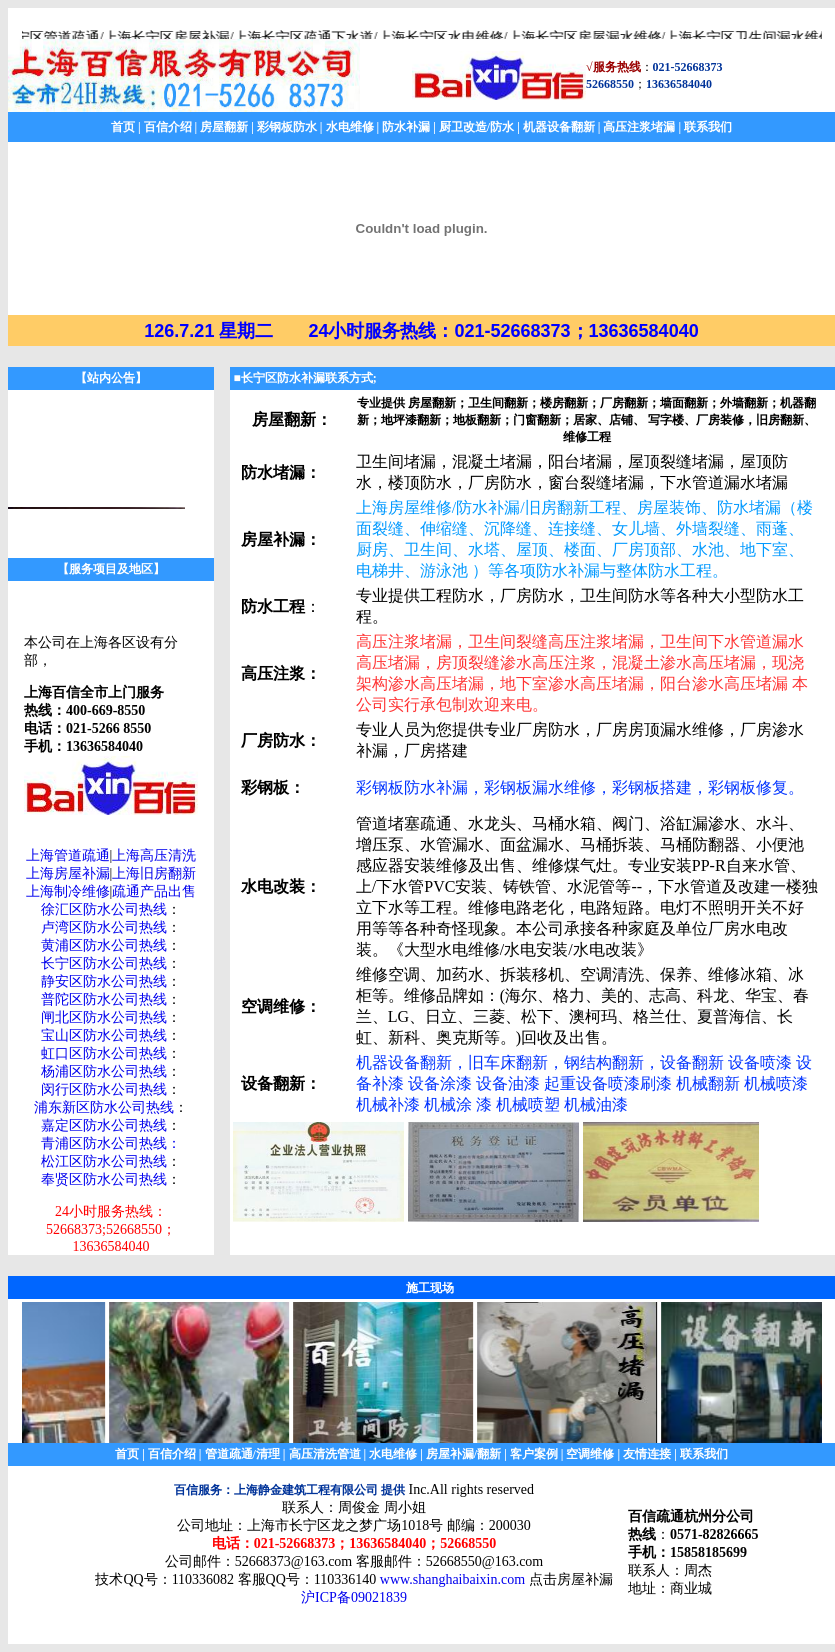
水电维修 (350, 127)
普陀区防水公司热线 (104, 999)
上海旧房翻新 (154, 873)
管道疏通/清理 (242, 1454)
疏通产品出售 (154, 891)
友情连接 (647, 1454)
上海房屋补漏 (68, 873)
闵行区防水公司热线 (104, 1089)
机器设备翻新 (559, 127)
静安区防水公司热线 (104, 981)
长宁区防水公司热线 (104, 963)
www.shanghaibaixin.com (452, 1579)
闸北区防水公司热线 (104, 1017)
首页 (123, 127)
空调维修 (590, 1454)
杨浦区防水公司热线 (104, 1071)
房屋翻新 (224, 127)
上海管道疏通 (68, 855)
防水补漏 (406, 127)
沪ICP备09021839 (354, 1597)
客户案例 (534, 1454)
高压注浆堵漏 (639, 127)
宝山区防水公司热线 (104, 1035)
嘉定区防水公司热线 (104, 1125)
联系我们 (708, 127)
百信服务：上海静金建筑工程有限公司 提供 (289, 1490)
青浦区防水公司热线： (111, 1143)
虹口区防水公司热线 (104, 1053)
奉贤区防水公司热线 (104, 1179)
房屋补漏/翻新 (463, 1454)
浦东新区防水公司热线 (104, 1107)
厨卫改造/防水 (476, 127)
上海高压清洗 (154, 855)
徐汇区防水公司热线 (104, 909)
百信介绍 (168, 127)
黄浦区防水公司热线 (104, 945)
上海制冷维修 (68, 891)
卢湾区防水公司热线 (104, 927)
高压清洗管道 (325, 1454)
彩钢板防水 (287, 127)
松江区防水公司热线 (104, 1161)
